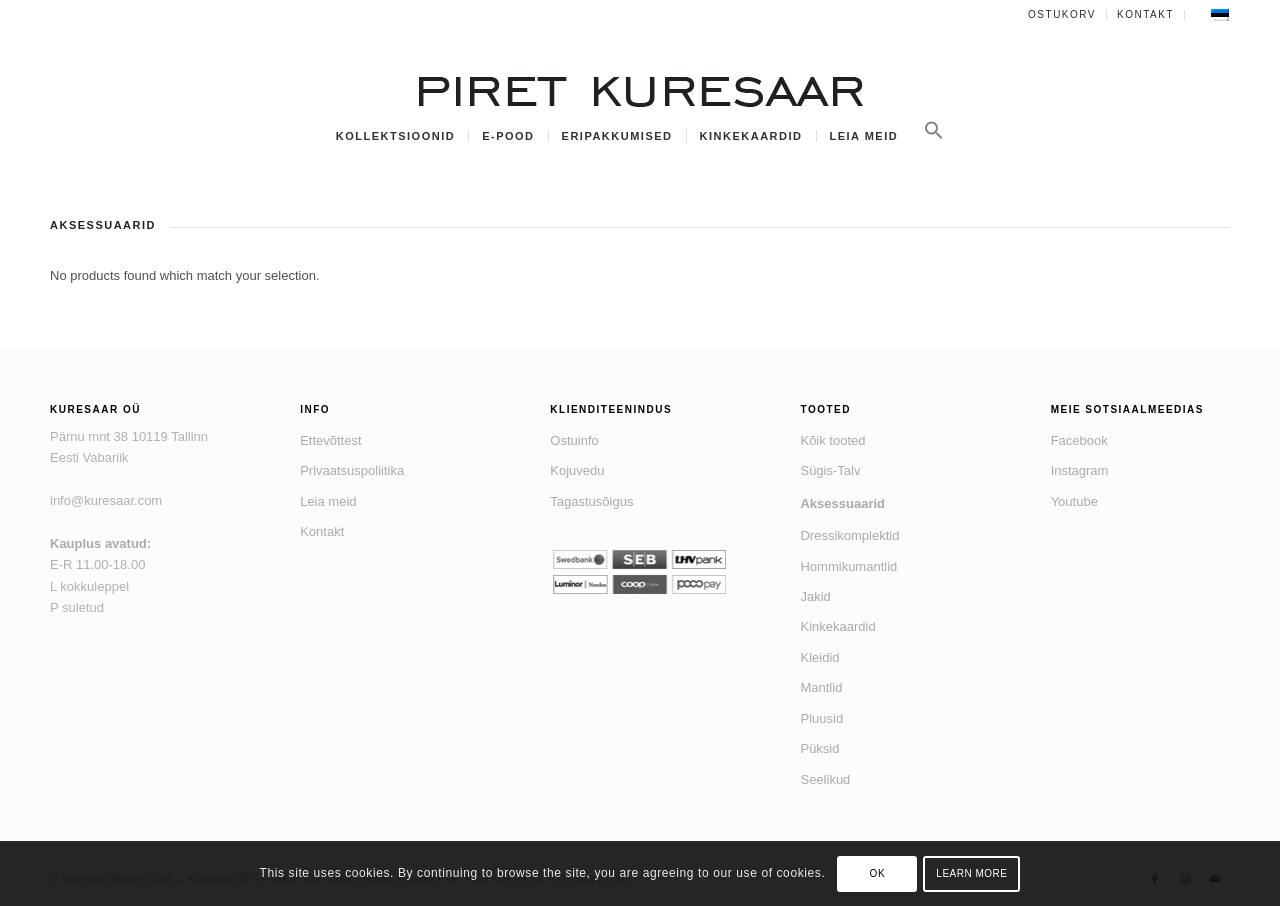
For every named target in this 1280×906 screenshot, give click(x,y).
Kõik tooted (832, 440)
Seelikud (825, 779)
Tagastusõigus (591, 501)
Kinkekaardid (837, 626)
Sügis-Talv (830, 470)
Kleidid (819, 657)
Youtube (1074, 501)
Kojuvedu (577, 470)
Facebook (1079, 440)
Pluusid (821, 718)
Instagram (1080, 470)
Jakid (815, 596)
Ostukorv (1062, 14)
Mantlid (821, 687)
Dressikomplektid (849, 535)
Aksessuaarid (842, 503)
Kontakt (1145, 14)
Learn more (971, 873)
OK (877, 873)
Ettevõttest (330, 440)
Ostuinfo (574, 440)
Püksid (819, 748)
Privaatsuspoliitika (352, 470)
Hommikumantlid (848, 566)
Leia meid (328, 501)
